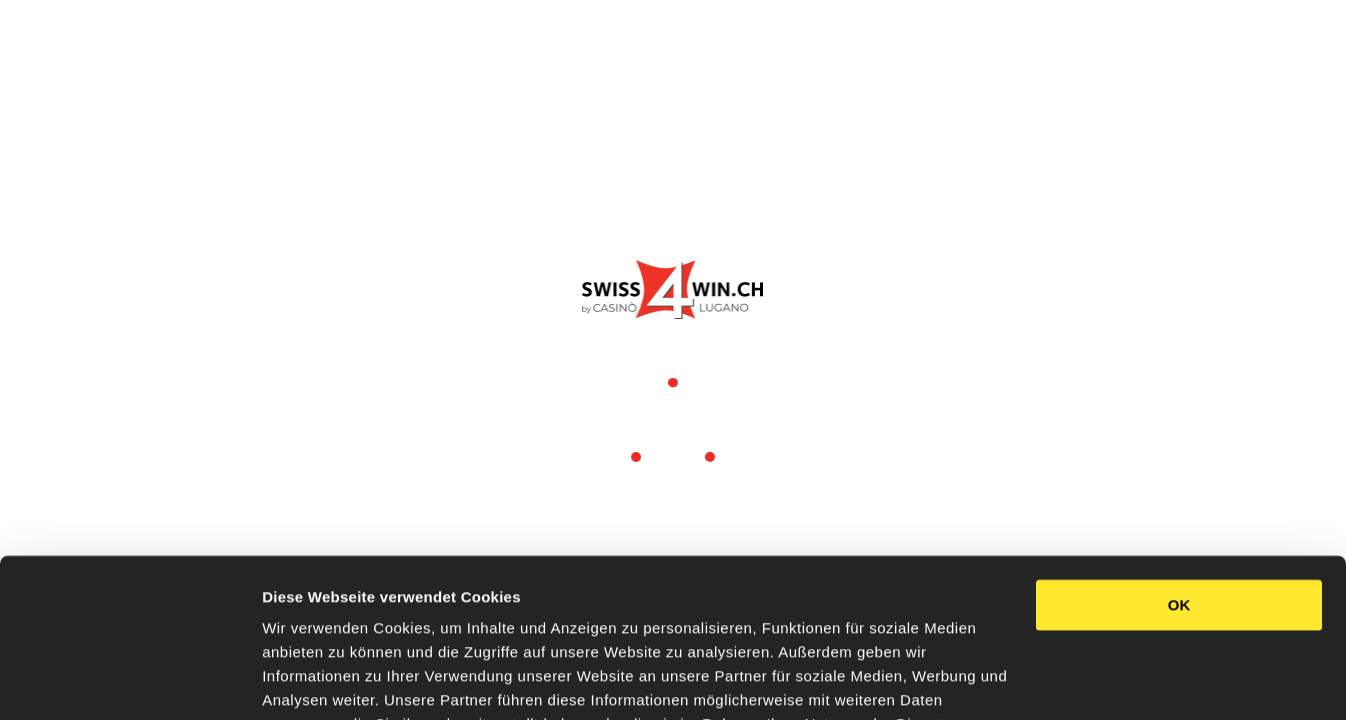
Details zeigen (312, 680)
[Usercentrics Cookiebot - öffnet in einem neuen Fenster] (129, 681)
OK (1179, 482)
